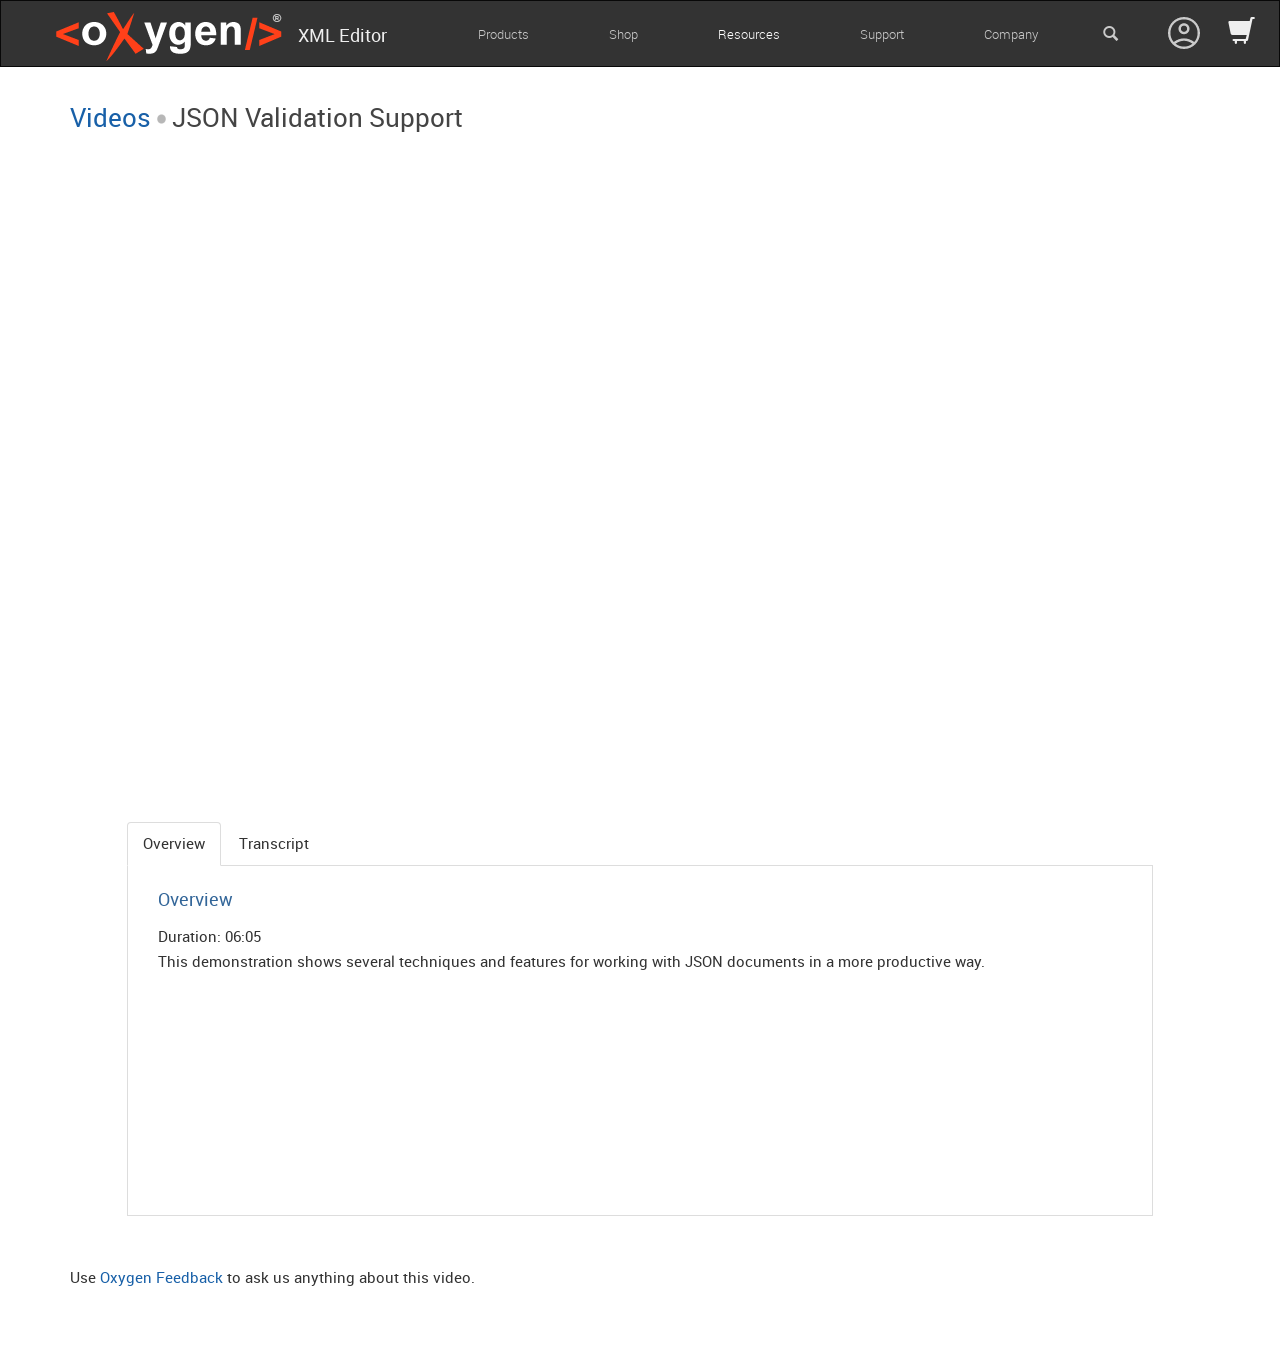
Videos (110, 117)
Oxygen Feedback (161, 1277)
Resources (749, 34)
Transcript (274, 843)
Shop (623, 34)
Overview (174, 843)
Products (503, 34)
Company (1011, 34)
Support (882, 34)
